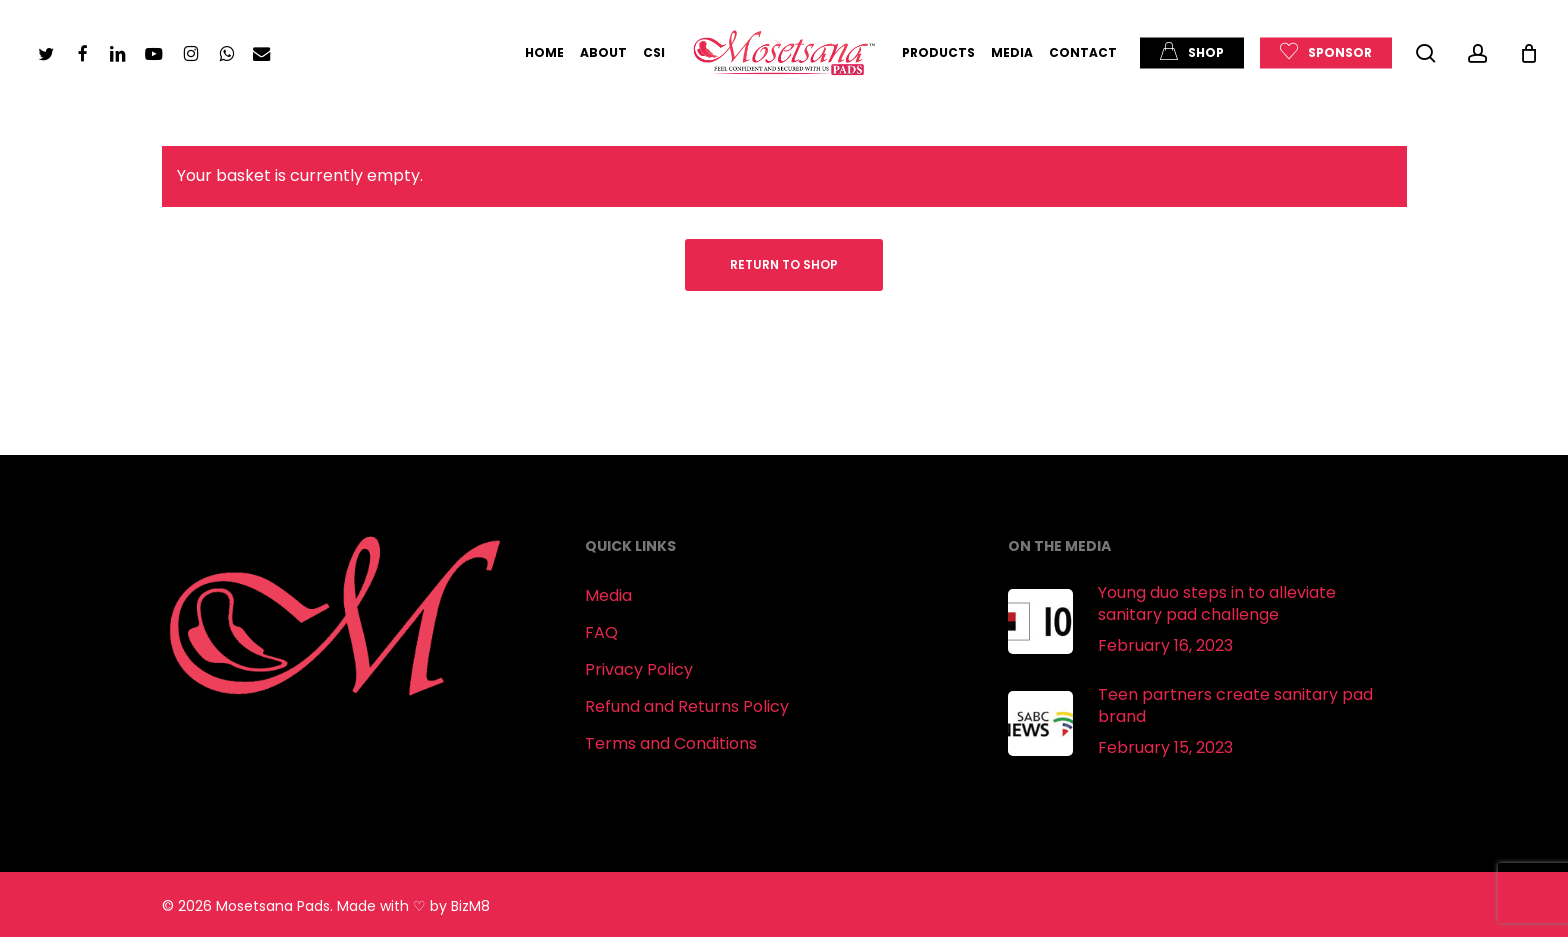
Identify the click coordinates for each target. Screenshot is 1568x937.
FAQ (601, 632)
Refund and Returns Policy (687, 706)
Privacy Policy (639, 669)
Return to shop (784, 264)
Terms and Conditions (671, 743)
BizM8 (470, 906)
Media (608, 595)
